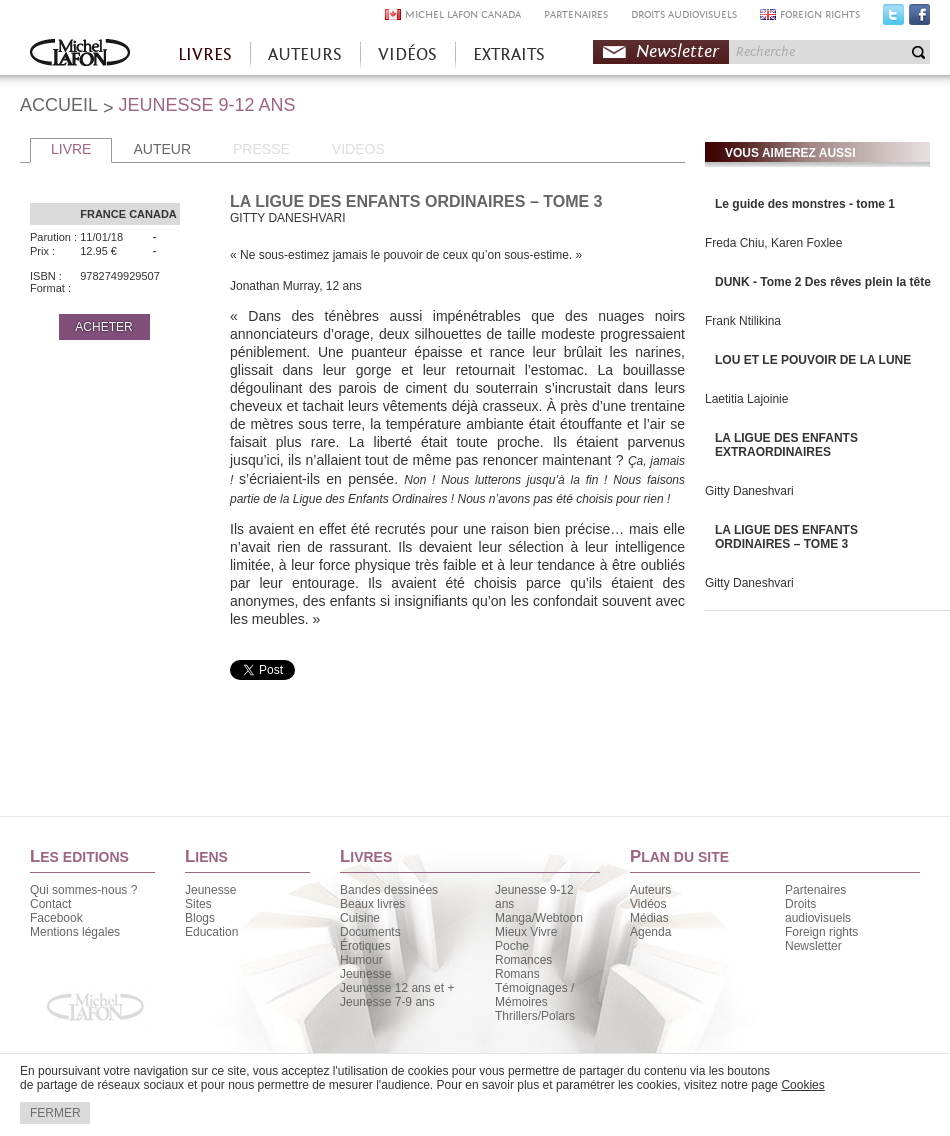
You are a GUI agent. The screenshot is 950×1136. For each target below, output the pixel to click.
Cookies (802, 1085)
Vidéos (648, 904)
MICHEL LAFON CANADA (463, 14)
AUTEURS (305, 54)
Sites (198, 904)
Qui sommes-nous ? (83, 890)
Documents (370, 932)
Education (211, 932)
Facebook (919, 19)
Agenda (650, 932)
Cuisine (360, 918)
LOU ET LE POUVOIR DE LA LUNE (813, 360)
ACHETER (103, 327)
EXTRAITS (509, 54)
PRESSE (261, 149)
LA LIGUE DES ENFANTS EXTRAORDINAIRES (786, 445)
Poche (512, 946)
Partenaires (815, 890)
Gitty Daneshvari (749, 491)
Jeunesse (210, 890)
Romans (517, 974)
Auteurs (650, 890)
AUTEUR (162, 149)
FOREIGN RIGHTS (820, 14)
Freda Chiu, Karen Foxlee (773, 243)
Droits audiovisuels (818, 911)
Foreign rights (821, 932)
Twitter (893, 19)
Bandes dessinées (389, 890)
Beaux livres (372, 904)
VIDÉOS (407, 54)
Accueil (80, 54)
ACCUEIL (59, 105)
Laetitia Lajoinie (746, 399)
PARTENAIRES (576, 14)
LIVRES (205, 54)
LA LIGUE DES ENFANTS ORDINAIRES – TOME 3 (786, 537)
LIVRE (71, 149)
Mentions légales (75, 932)
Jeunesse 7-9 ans (387, 1002)
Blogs (200, 918)
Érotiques (365, 946)
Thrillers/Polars (535, 1016)
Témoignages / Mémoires (534, 995)
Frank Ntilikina (743, 321)
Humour (361, 960)
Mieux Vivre (526, 932)
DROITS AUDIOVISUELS (684, 14)
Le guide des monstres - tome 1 (805, 204)
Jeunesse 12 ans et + (397, 988)
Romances (523, 960)
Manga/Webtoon (539, 918)
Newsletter (677, 51)
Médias (649, 918)
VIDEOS (358, 149)
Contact (50, 904)
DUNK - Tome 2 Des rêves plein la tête (823, 282)
